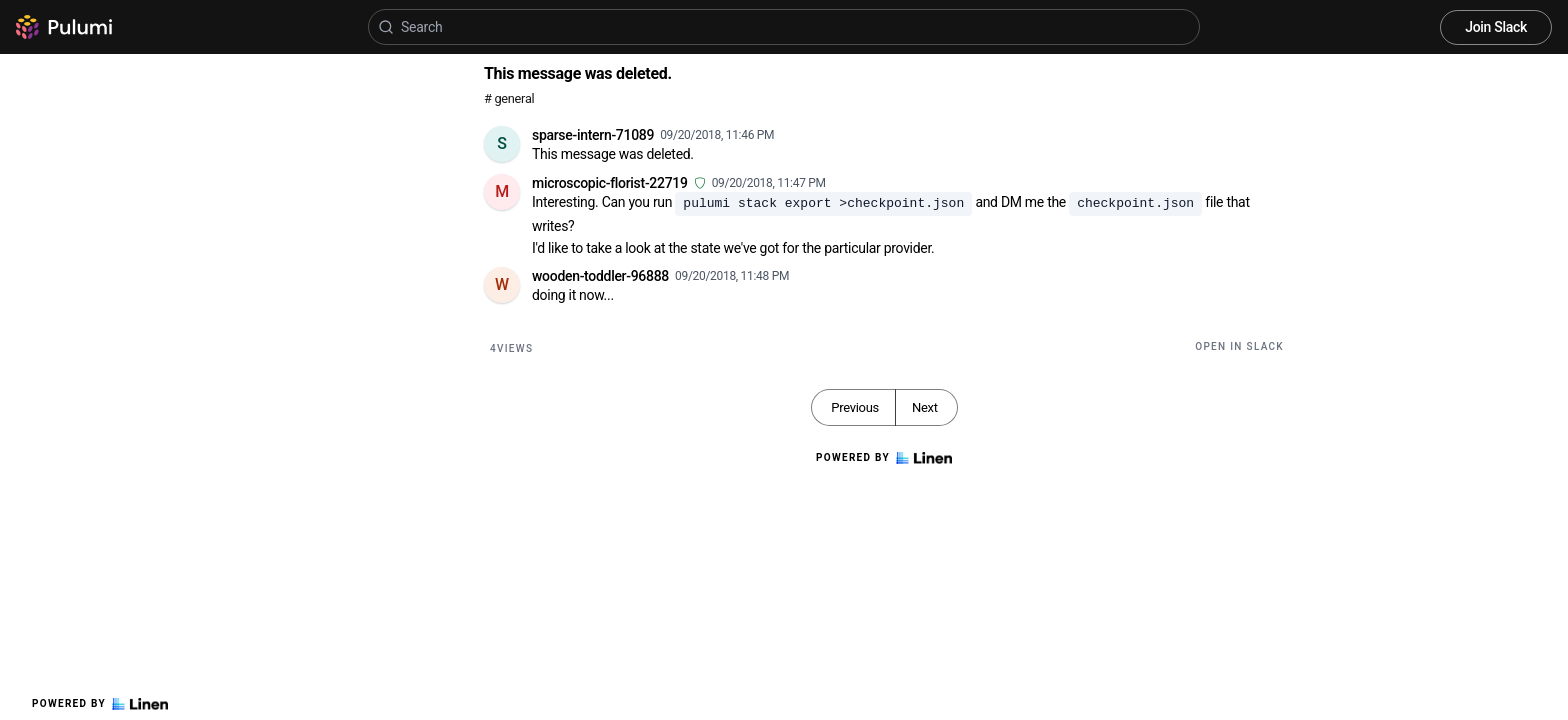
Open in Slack (1239, 346)
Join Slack (1496, 27)
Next (925, 407)
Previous (855, 407)
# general (509, 98)
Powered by (100, 704)
